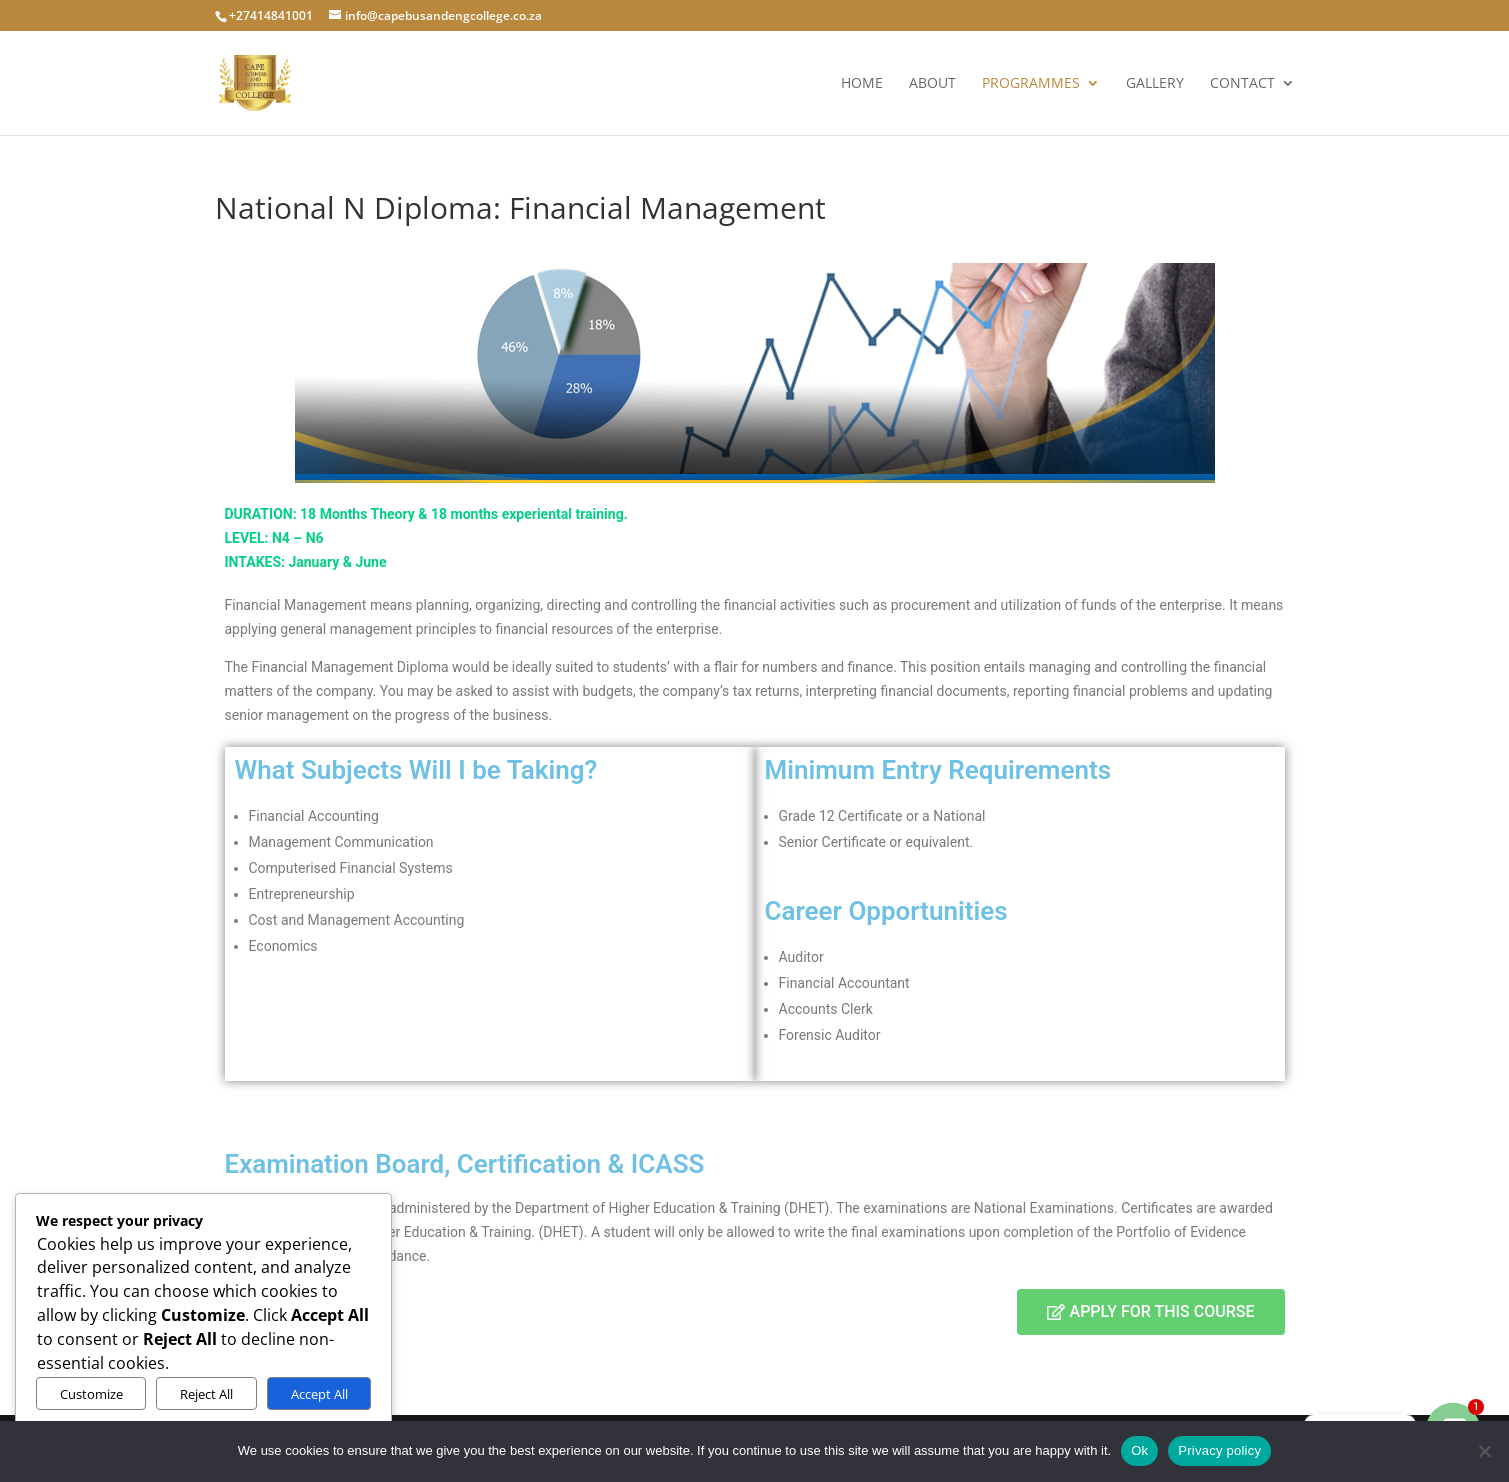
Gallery (1155, 84)
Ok (1139, 1450)
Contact (1242, 84)
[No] (1484, 1451)
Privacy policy (1219, 1450)
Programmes (1031, 84)
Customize (91, 1394)
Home (862, 84)
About (932, 84)
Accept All (319, 1394)
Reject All (206, 1394)
